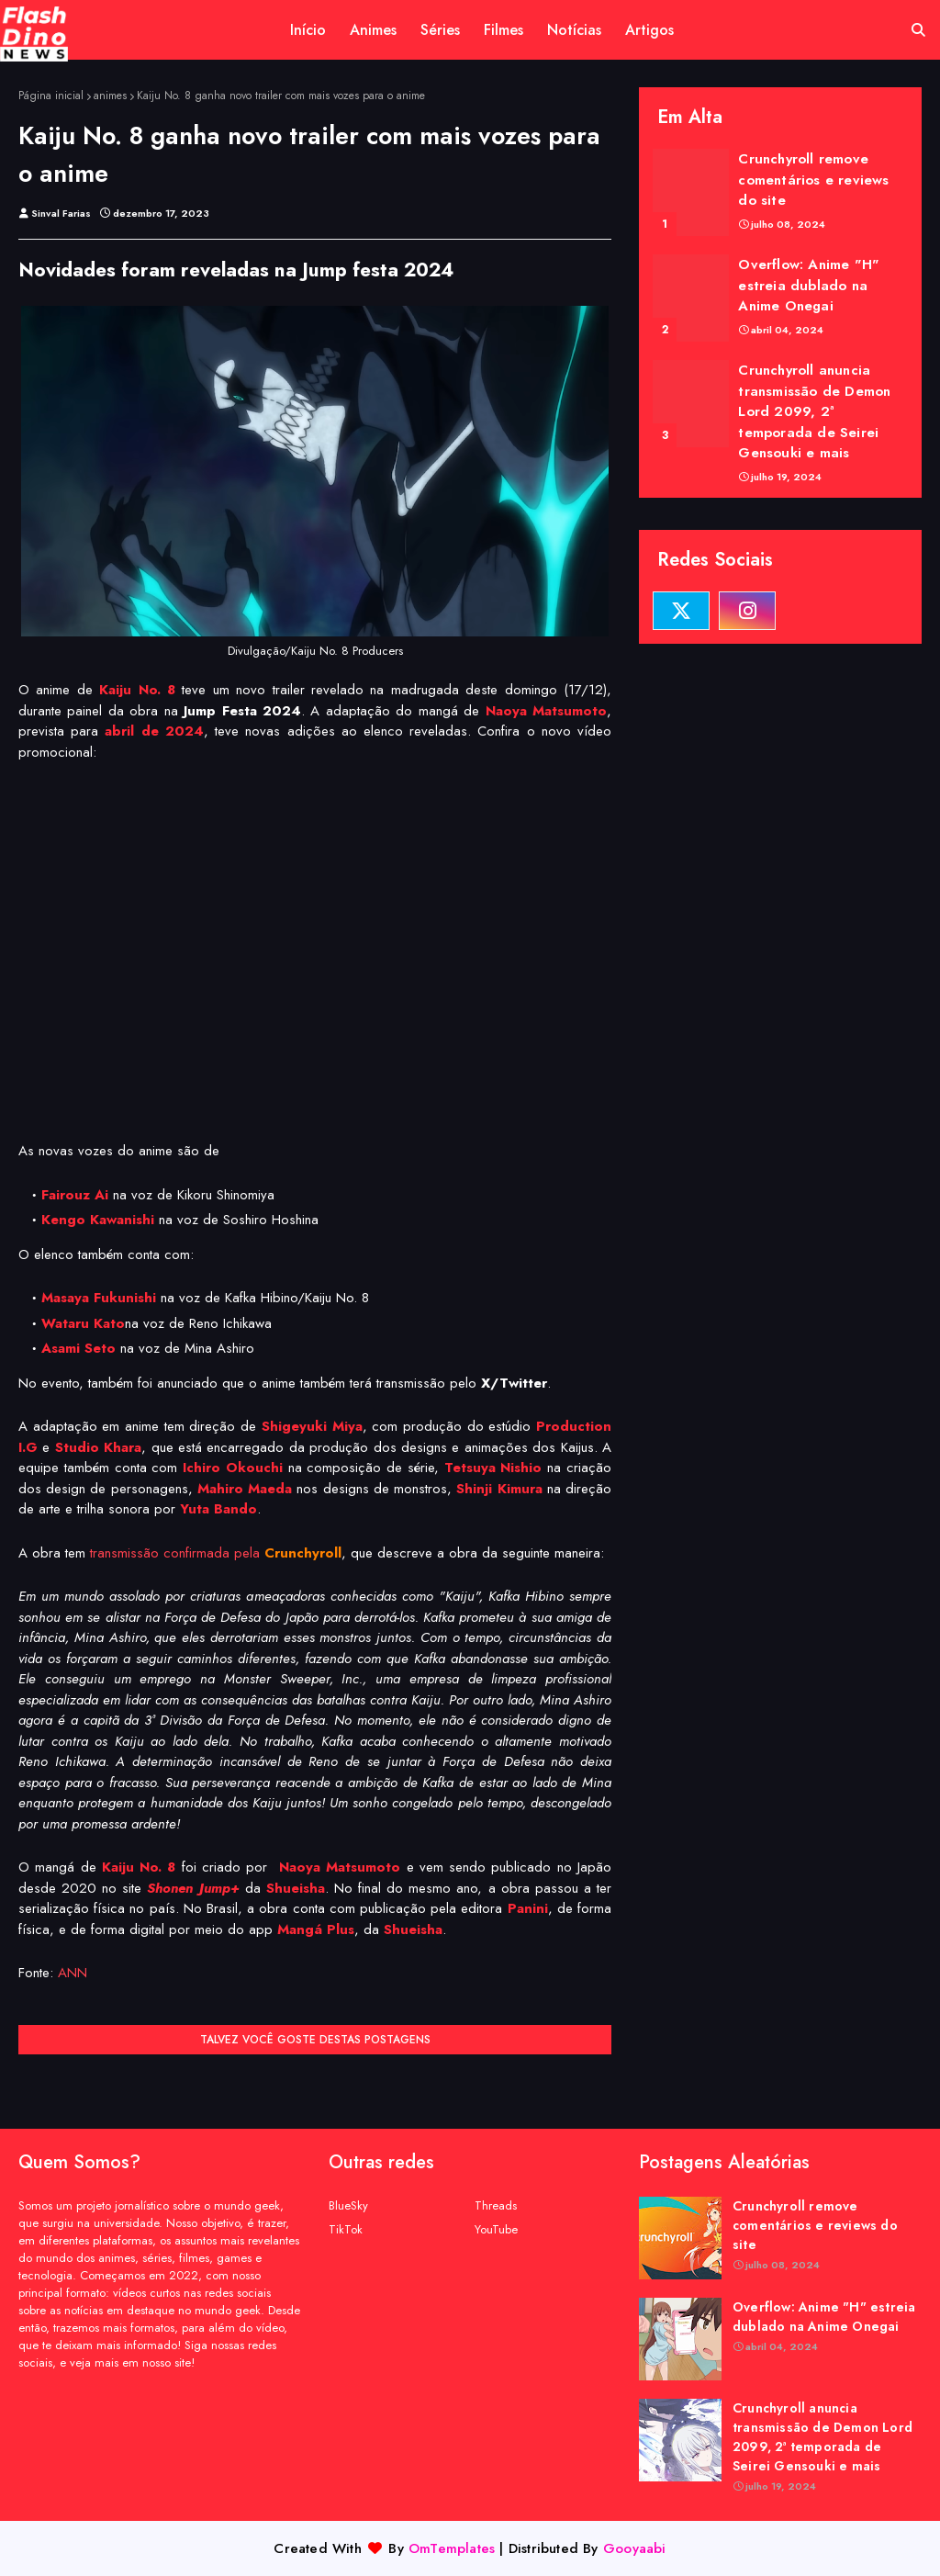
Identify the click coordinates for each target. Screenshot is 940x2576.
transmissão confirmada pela (215, 1553)
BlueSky (348, 2205)
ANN (72, 1973)
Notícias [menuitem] (574, 29)
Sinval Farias (61, 213)
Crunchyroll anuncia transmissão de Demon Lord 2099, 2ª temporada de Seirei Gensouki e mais (814, 411)
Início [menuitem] (308, 29)
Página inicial (51, 95)
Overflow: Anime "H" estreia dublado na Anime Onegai (808, 285)
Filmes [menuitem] (503, 29)
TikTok (346, 2229)
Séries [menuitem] (440, 29)
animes (110, 95)
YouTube (496, 2229)
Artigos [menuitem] (649, 29)
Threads (496, 2205)
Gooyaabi (634, 2548)
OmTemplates (451, 2548)
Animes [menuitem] (373, 29)
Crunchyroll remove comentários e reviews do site (813, 179)
